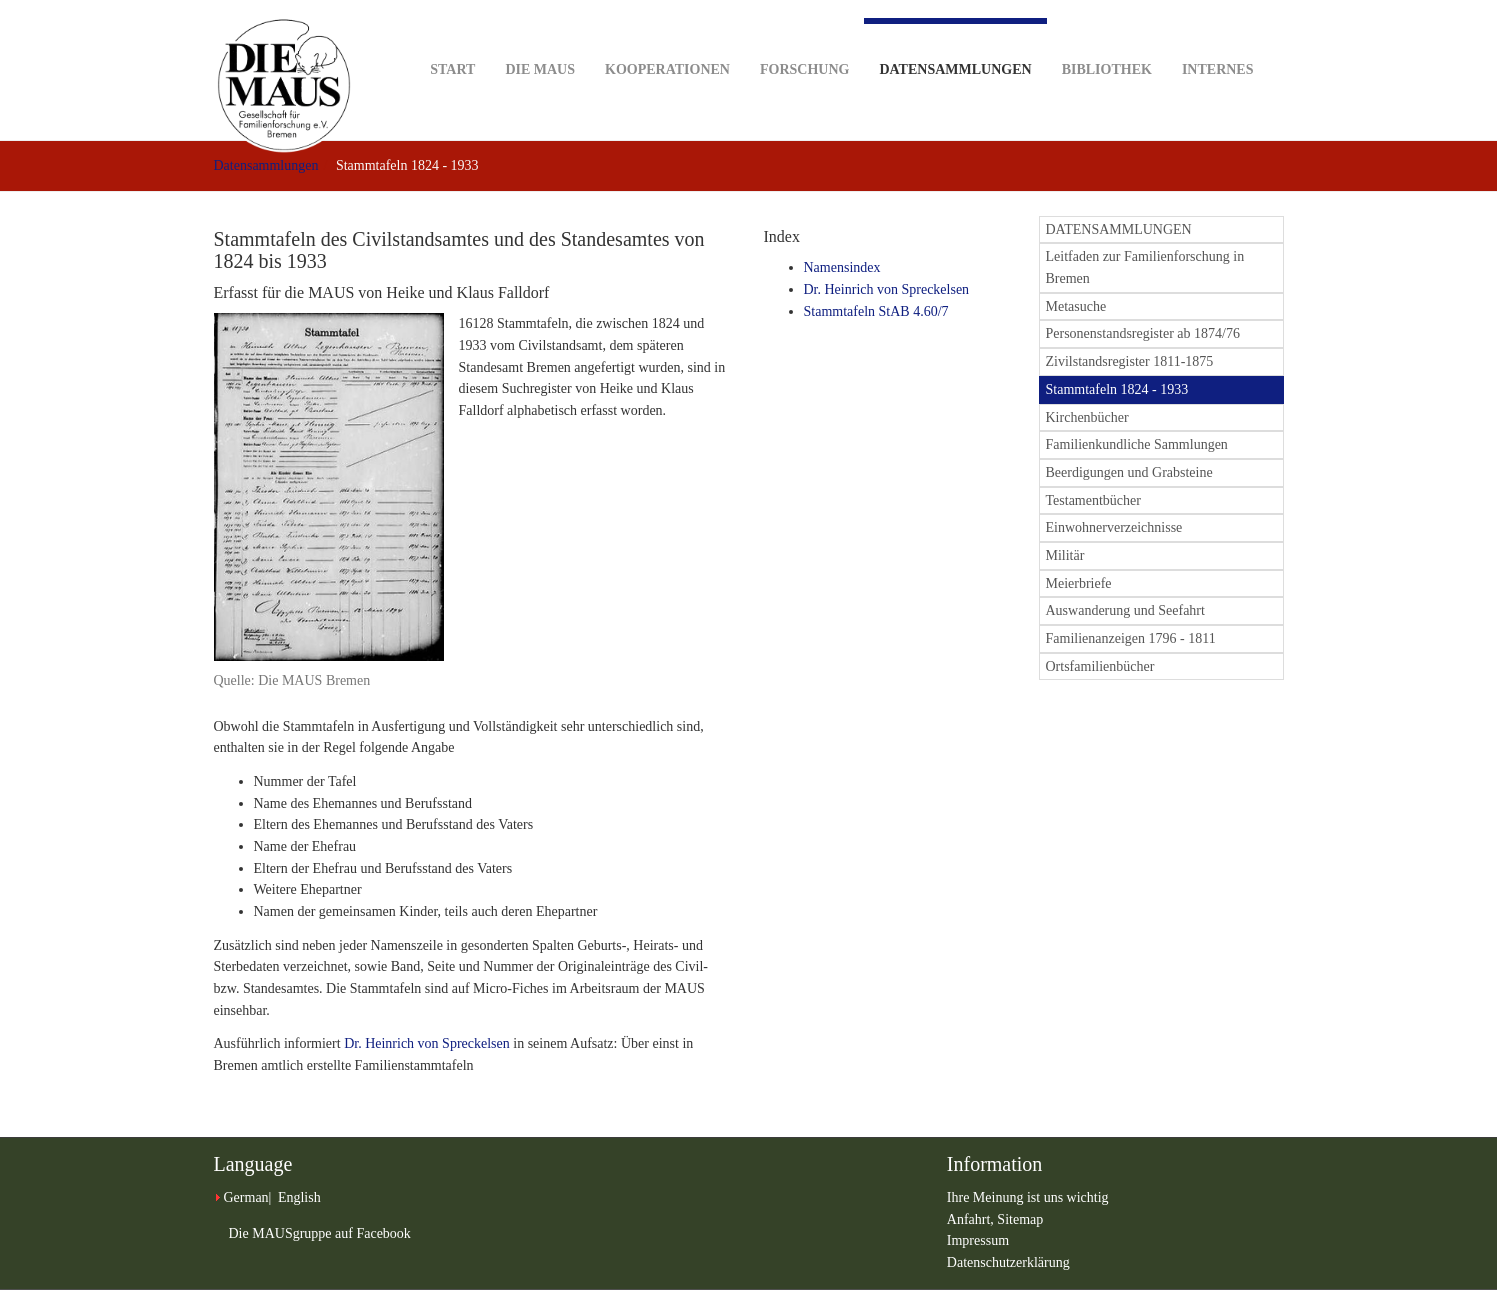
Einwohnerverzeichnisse (1114, 527)
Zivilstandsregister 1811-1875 (1130, 361)
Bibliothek (1107, 38)
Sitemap (1020, 1219)
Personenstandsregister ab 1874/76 (1143, 333)
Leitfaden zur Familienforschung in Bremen (1145, 267)
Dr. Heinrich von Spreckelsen (427, 1043)
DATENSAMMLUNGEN (1119, 229)
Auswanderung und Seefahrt (1125, 610)
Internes (1218, 38)
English (299, 1197)
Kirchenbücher (1087, 417)
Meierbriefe (1079, 583)
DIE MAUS (540, 38)
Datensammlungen (955, 47)
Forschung (804, 38)
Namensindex (842, 267)
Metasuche (1076, 306)
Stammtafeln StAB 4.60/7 (876, 311)
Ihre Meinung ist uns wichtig (1028, 1197)
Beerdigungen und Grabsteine (1129, 472)
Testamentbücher (1093, 500)
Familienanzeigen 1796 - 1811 (1131, 638)
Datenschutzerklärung (1008, 1262)
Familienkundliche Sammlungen (1137, 444)
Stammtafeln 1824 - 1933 (1117, 389)
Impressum (978, 1240)
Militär (1065, 555)
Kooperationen (667, 38)
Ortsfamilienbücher (1100, 666)
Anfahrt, (972, 1219)
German (246, 1197)
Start (452, 38)
